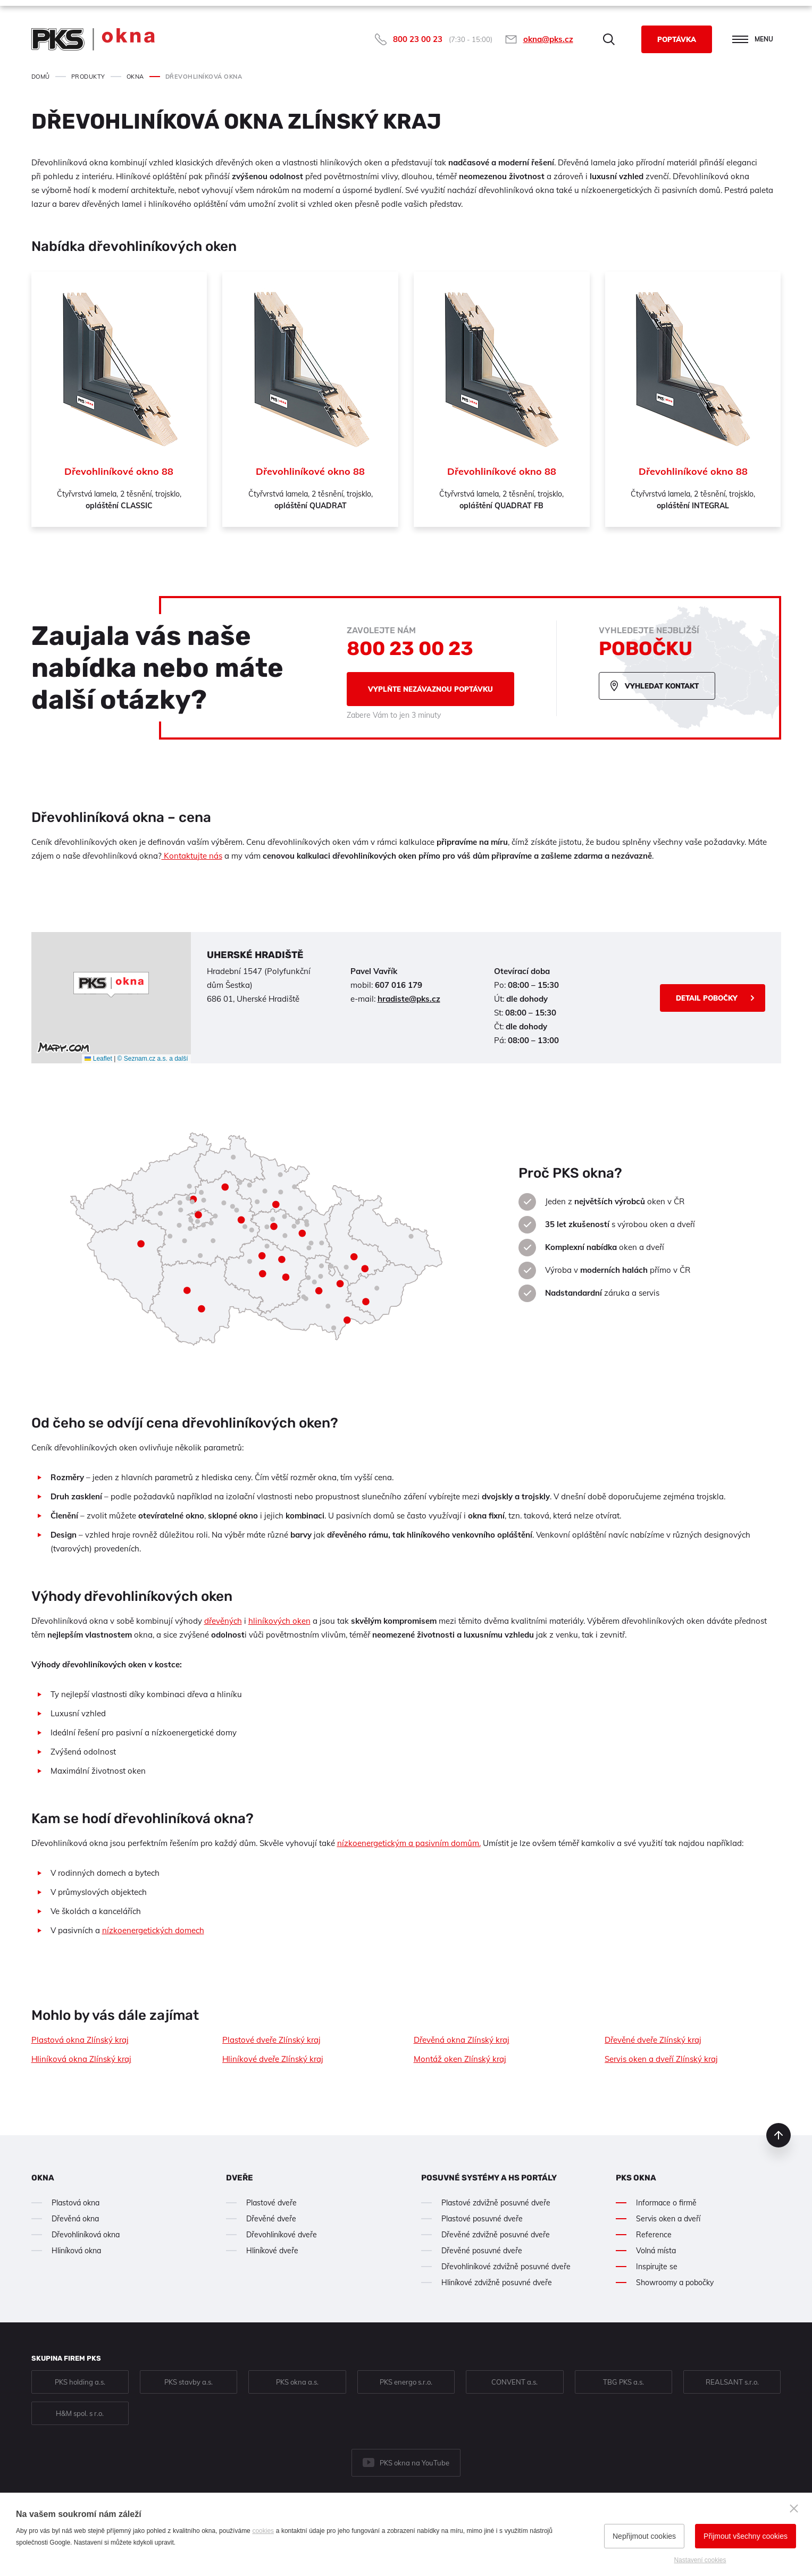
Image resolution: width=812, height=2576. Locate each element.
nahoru (778, 2135)
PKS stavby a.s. (188, 2382)
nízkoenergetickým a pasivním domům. (409, 1843)
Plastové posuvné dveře (482, 2218)
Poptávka (676, 39)
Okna (42, 2178)
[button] (111, 984)
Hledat (609, 39)
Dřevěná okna (75, 2218)
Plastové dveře (271, 2203)
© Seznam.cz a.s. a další (153, 1058)
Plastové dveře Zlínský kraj (271, 2040)
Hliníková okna (76, 2250)
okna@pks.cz (548, 39)
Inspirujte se (656, 2266)
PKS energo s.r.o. (406, 2382)
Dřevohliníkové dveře (281, 2234)
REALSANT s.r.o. (732, 2382)
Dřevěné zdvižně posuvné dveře (495, 2234)
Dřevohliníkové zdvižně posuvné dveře (506, 2266)
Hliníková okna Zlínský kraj (81, 2059)
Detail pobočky (707, 998)
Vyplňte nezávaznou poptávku (430, 689)
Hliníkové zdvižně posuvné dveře (496, 2282)
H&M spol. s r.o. (80, 2413)
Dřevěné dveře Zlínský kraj (653, 2040)
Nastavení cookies (700, 2560)
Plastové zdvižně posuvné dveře (495, 2203)
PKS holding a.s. (80, 2382)
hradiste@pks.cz (409, 999)
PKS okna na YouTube (414, 2462)
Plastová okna (75, 2203)
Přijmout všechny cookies (746, 2536)
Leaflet (98, 1058)
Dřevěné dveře (271, 2218)
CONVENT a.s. (514, 2382)
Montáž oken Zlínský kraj (460, 2059)
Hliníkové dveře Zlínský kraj (272, 2059)
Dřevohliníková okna (86, 2234)
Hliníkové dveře (272, 2250)
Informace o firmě (666, 2203)
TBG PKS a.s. (623, 2382)
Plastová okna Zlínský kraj (80, 2040)
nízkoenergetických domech (153, 1930)
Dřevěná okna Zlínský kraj (461, 2040)
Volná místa (656, 2250)
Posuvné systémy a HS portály (489, 2178)
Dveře (239, 2178)
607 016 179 (398, 985)
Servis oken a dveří (668, 2218)
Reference (654, 2234)
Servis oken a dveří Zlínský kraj (661, 2059)
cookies (263, 2531)
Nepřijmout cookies (644, 2536)
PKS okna (636, 2178)
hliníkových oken (279, 1621)
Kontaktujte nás (192, 856)
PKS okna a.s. (297, 2382)
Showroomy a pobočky (675, 2282)
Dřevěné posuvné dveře (481, 2250)
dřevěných (223, 1621)
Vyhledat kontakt (662, 686)
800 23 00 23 (417, 39)
